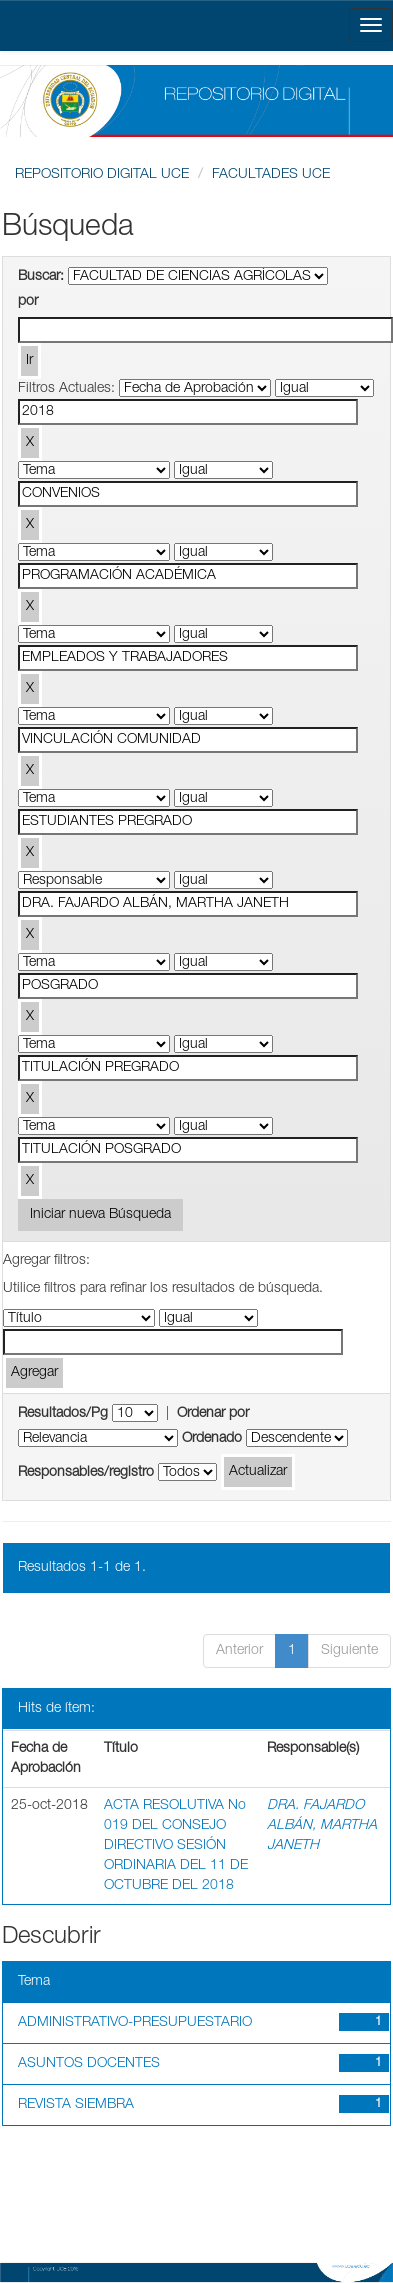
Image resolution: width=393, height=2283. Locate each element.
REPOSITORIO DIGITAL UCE (102, 175)
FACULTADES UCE (271, 175)
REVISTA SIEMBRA (76, 2105)
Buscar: (41, 277)
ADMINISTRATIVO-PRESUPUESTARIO (135, 2023)
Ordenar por (213, 1414)
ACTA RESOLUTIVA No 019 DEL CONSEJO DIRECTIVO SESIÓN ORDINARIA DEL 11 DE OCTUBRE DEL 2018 (176, 1846)
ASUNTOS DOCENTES (89, 2064)
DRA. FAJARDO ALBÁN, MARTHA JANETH (322, 1826)
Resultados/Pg (63, 1414)
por (28, 302)
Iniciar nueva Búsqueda (100, 1215)
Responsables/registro (86, 1473)
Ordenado (212, 1439)
